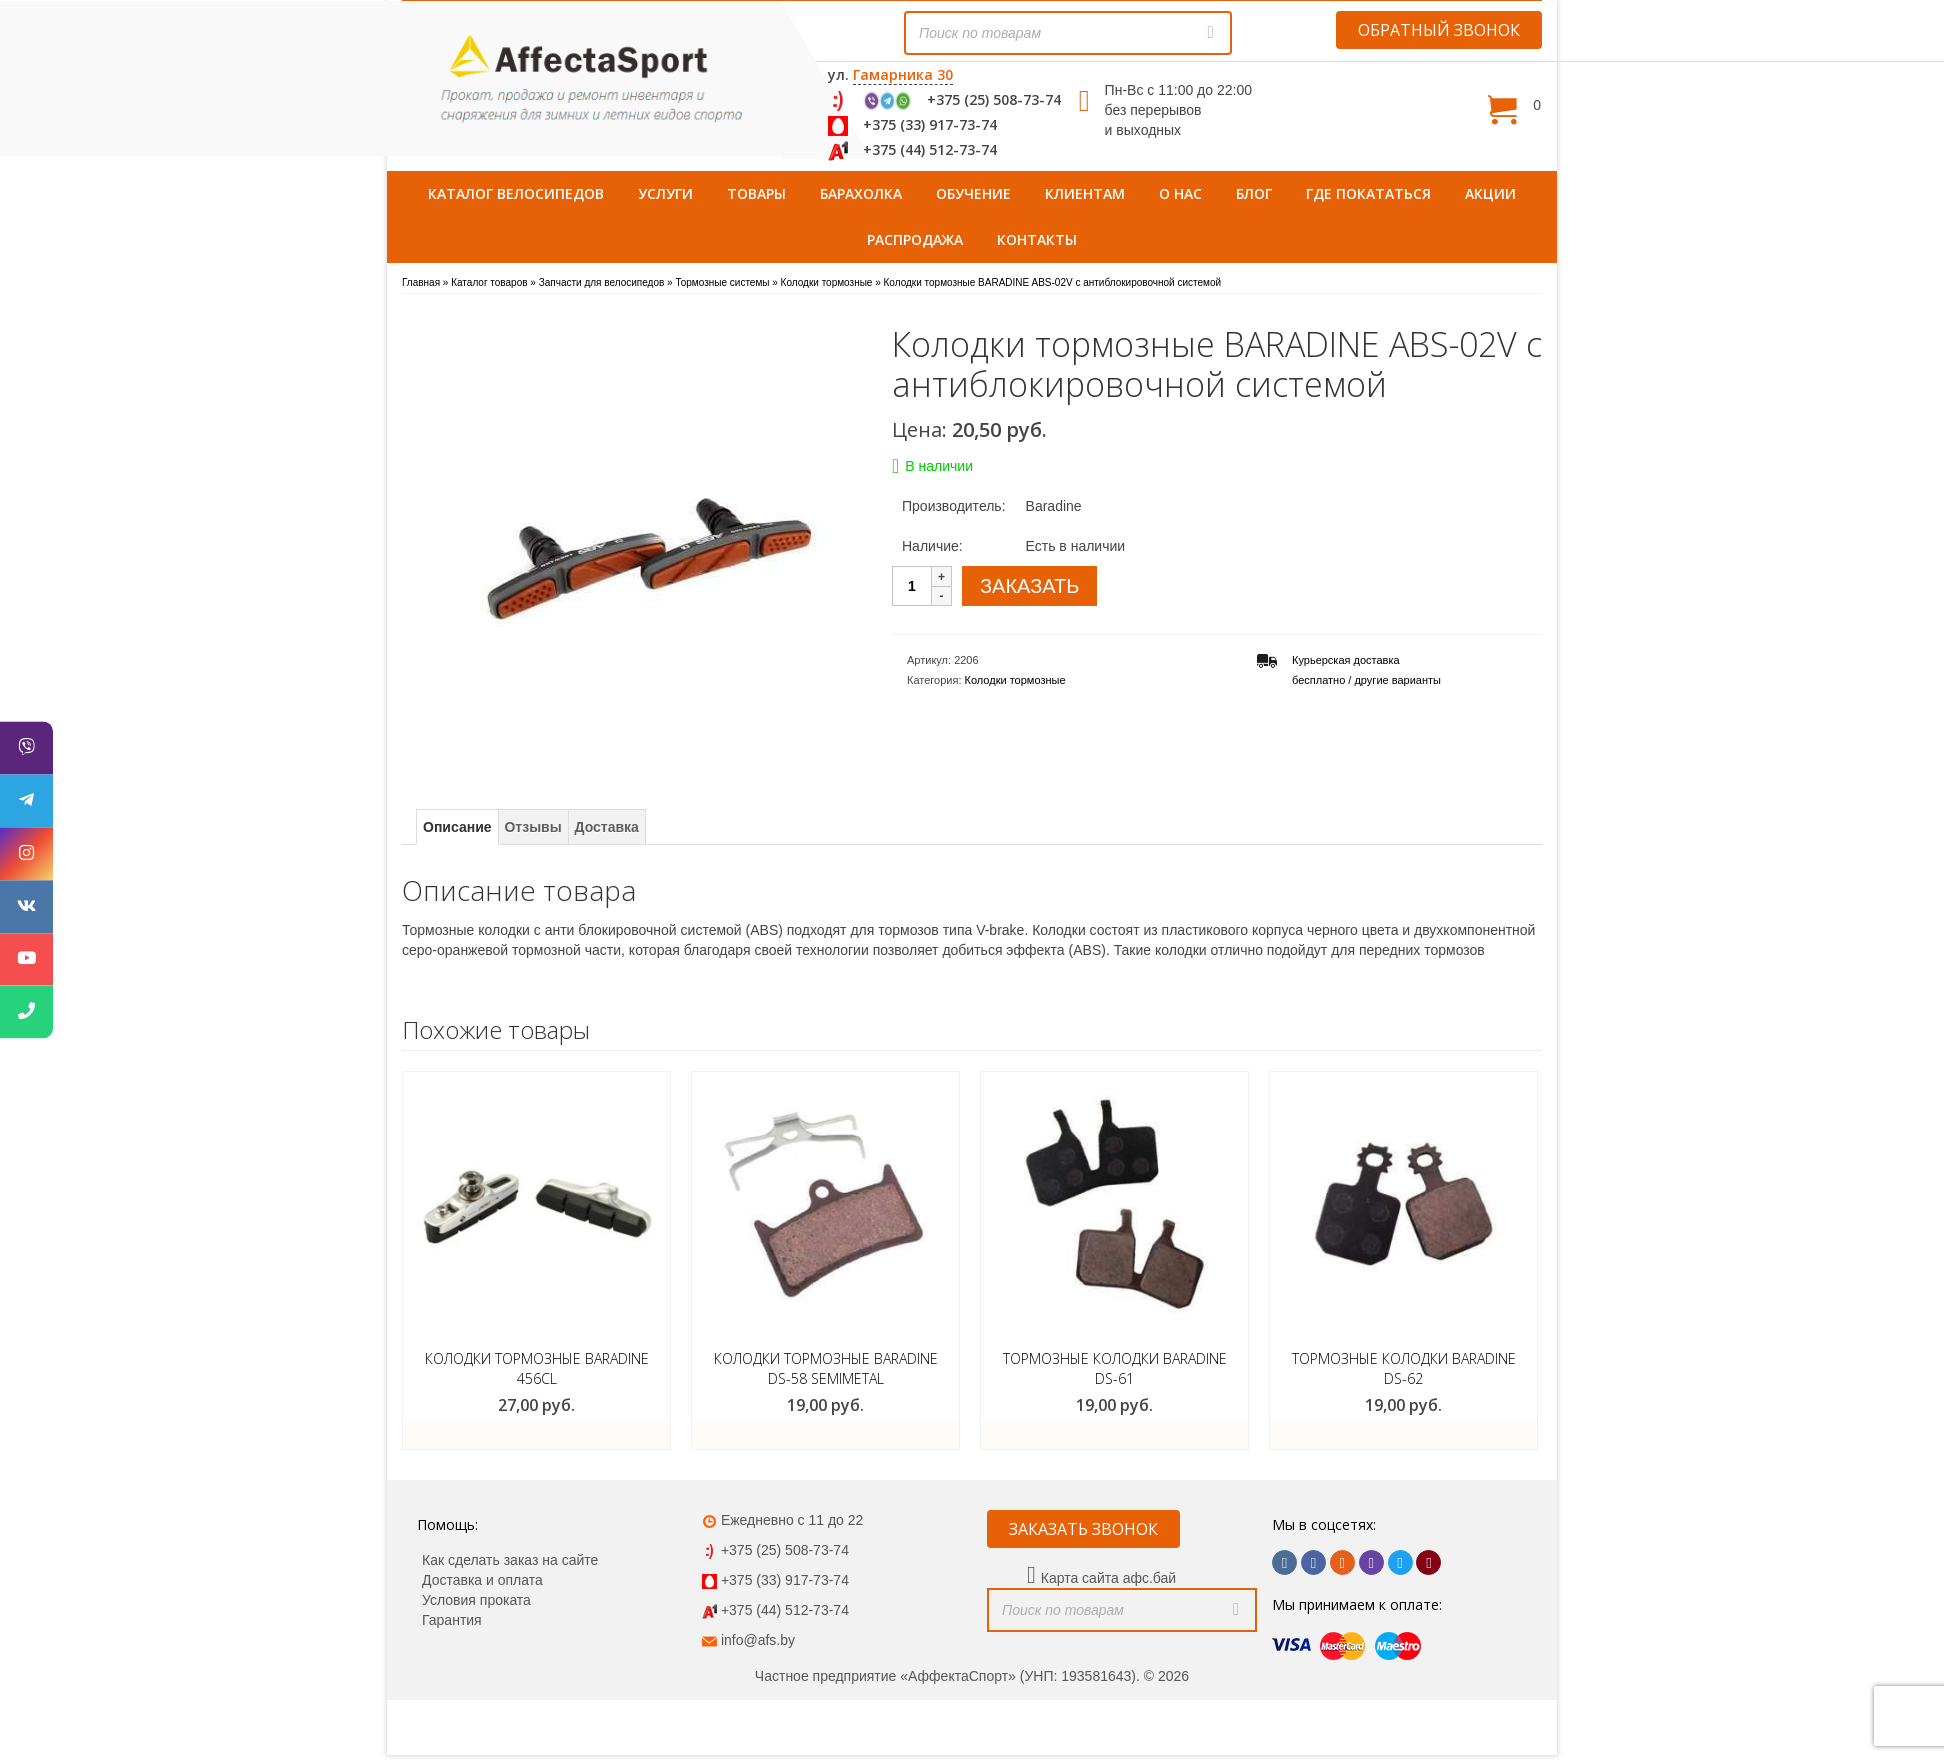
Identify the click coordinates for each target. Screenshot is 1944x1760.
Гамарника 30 (903, 74)
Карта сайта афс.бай (1108, 1578)
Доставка (607, 827)
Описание (457, 827)
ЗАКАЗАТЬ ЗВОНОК (1083, 1529)
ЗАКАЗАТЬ (1029, 586)
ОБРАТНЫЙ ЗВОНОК (1439, 30)
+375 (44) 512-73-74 (930, 149)
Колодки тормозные (1015, 680)
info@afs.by (758, 1640)
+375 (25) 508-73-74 (994, 99)
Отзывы (532, 827)
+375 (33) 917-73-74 (930, 124)
